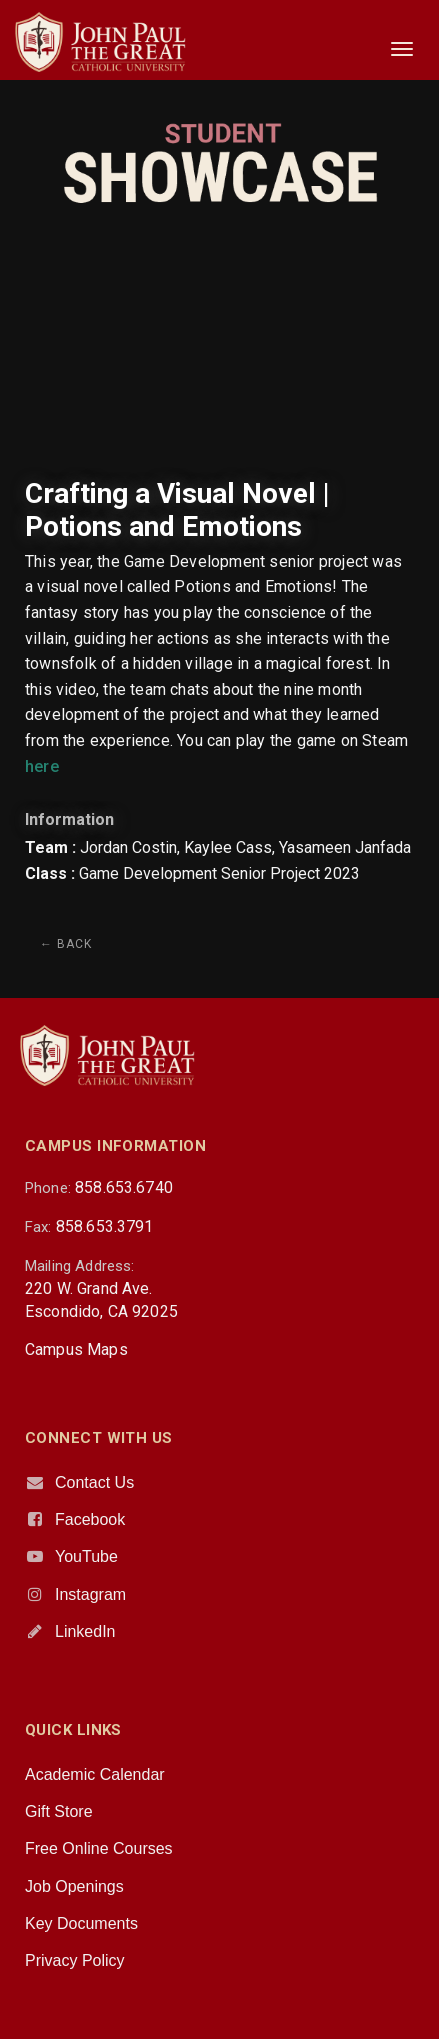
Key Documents (81, 1923)
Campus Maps (76, 1349)
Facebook (90, 1519)
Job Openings (74, 1886)
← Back (66, 944)
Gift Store (59, 1811)
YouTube (86, 1556)
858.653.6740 (124, 1187)
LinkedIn (85, 1631)
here (42, 766)
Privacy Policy (75, 1960)
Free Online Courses (99, 1848)
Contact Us (94, 1482)
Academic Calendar (95, 1774)
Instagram (90, 1594)
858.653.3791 (105, 1226)
